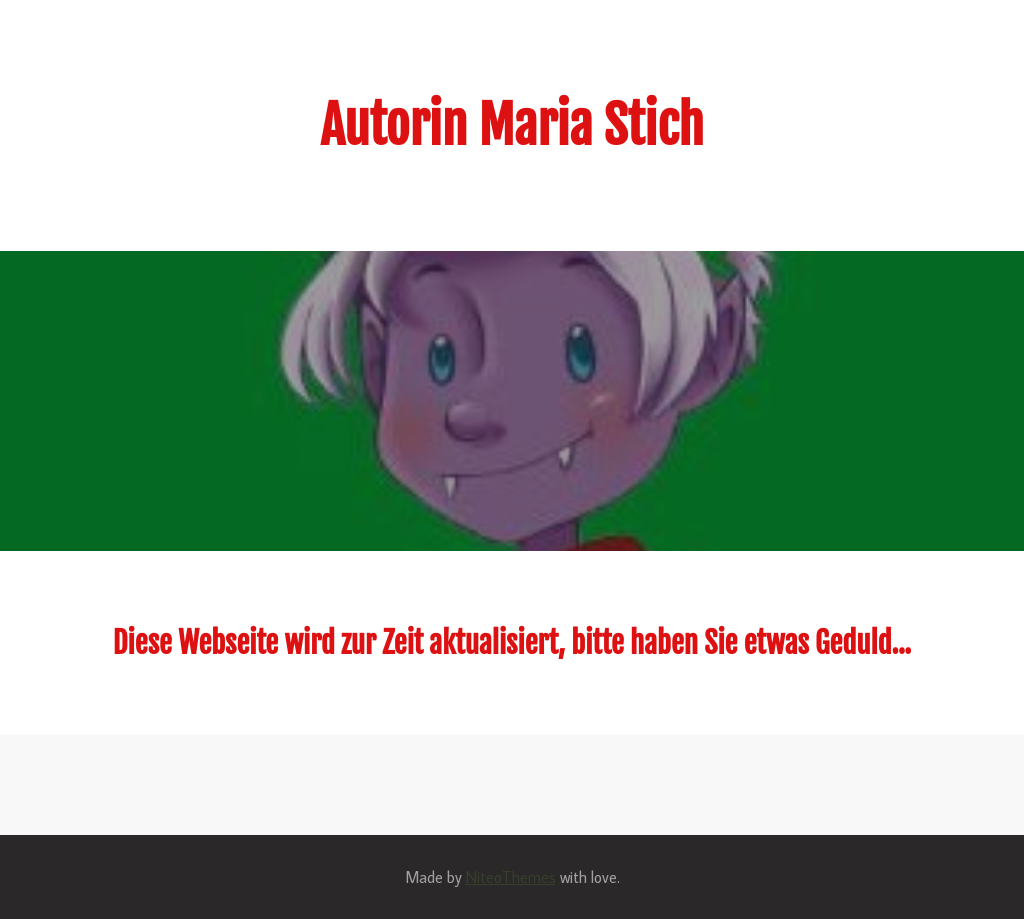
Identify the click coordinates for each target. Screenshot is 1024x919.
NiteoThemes (511, 877)
